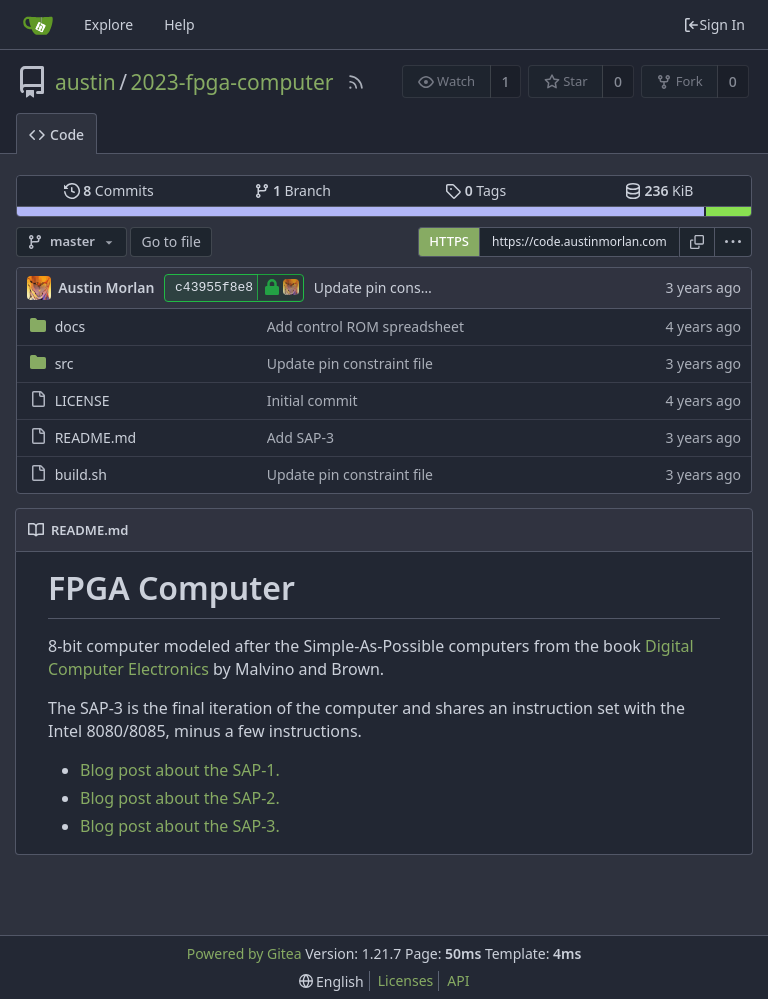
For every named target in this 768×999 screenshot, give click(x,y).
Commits (109, 190)
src (64, 363)
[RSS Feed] (356, 82)
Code (56, 134)
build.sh (81, 474)
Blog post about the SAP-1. (180, 770)
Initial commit (312, 400)
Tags (475, 190)
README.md (96, 437)
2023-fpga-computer (232, 82)
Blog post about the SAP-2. (180, 798)
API (458, 980)
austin (85, 82)
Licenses (406, 980)
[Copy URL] (697, 242)
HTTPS (449, 241)
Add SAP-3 (300, 437)
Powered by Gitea (244, 953)
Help (179, 24)
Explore (108, 24)
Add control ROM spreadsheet (365, 326)
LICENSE (82, 400)
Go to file (170, 241)
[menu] (733, 242)
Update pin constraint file (397, 287)
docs (70, 326)
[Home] (38, 25)
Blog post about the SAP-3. (180, 826)
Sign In (714, 24)
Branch (293, 190)
